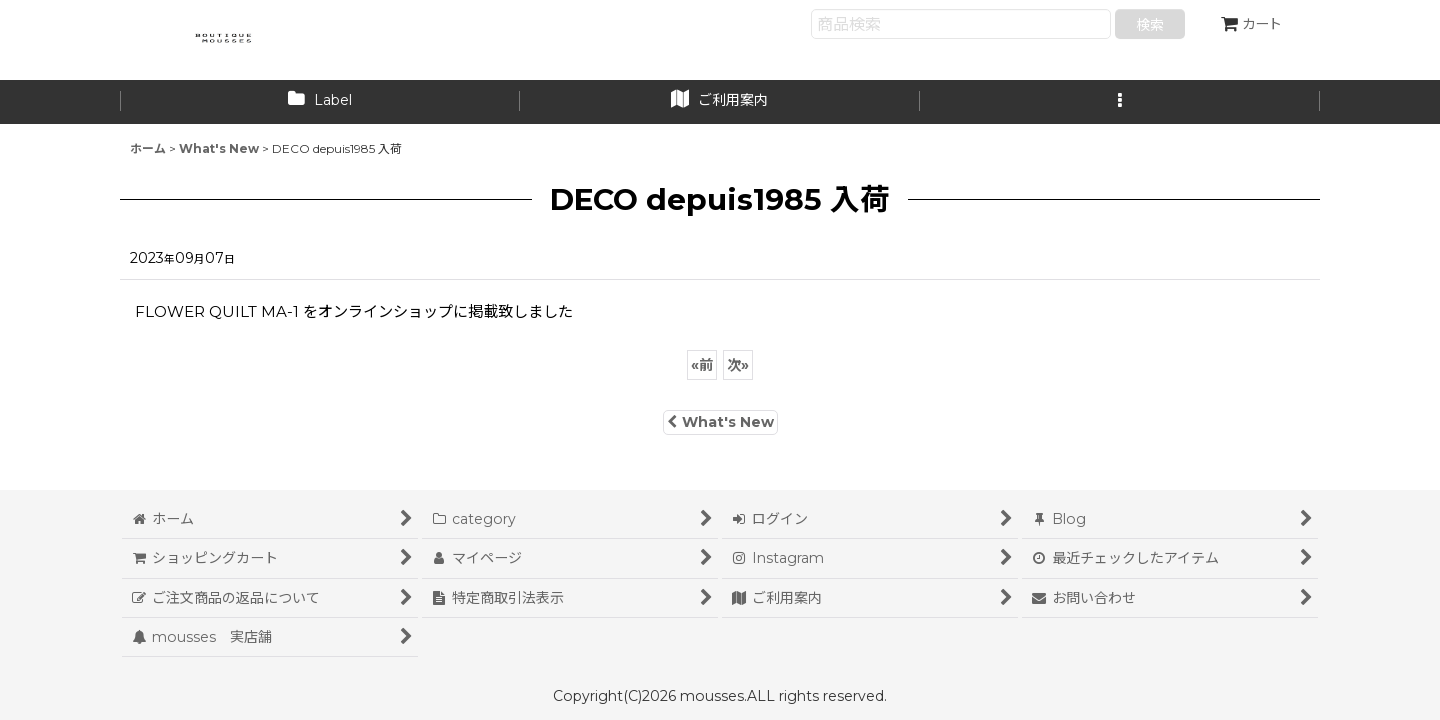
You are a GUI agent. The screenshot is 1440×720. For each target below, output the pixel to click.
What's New (720, 422)
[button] (1120, 102)
